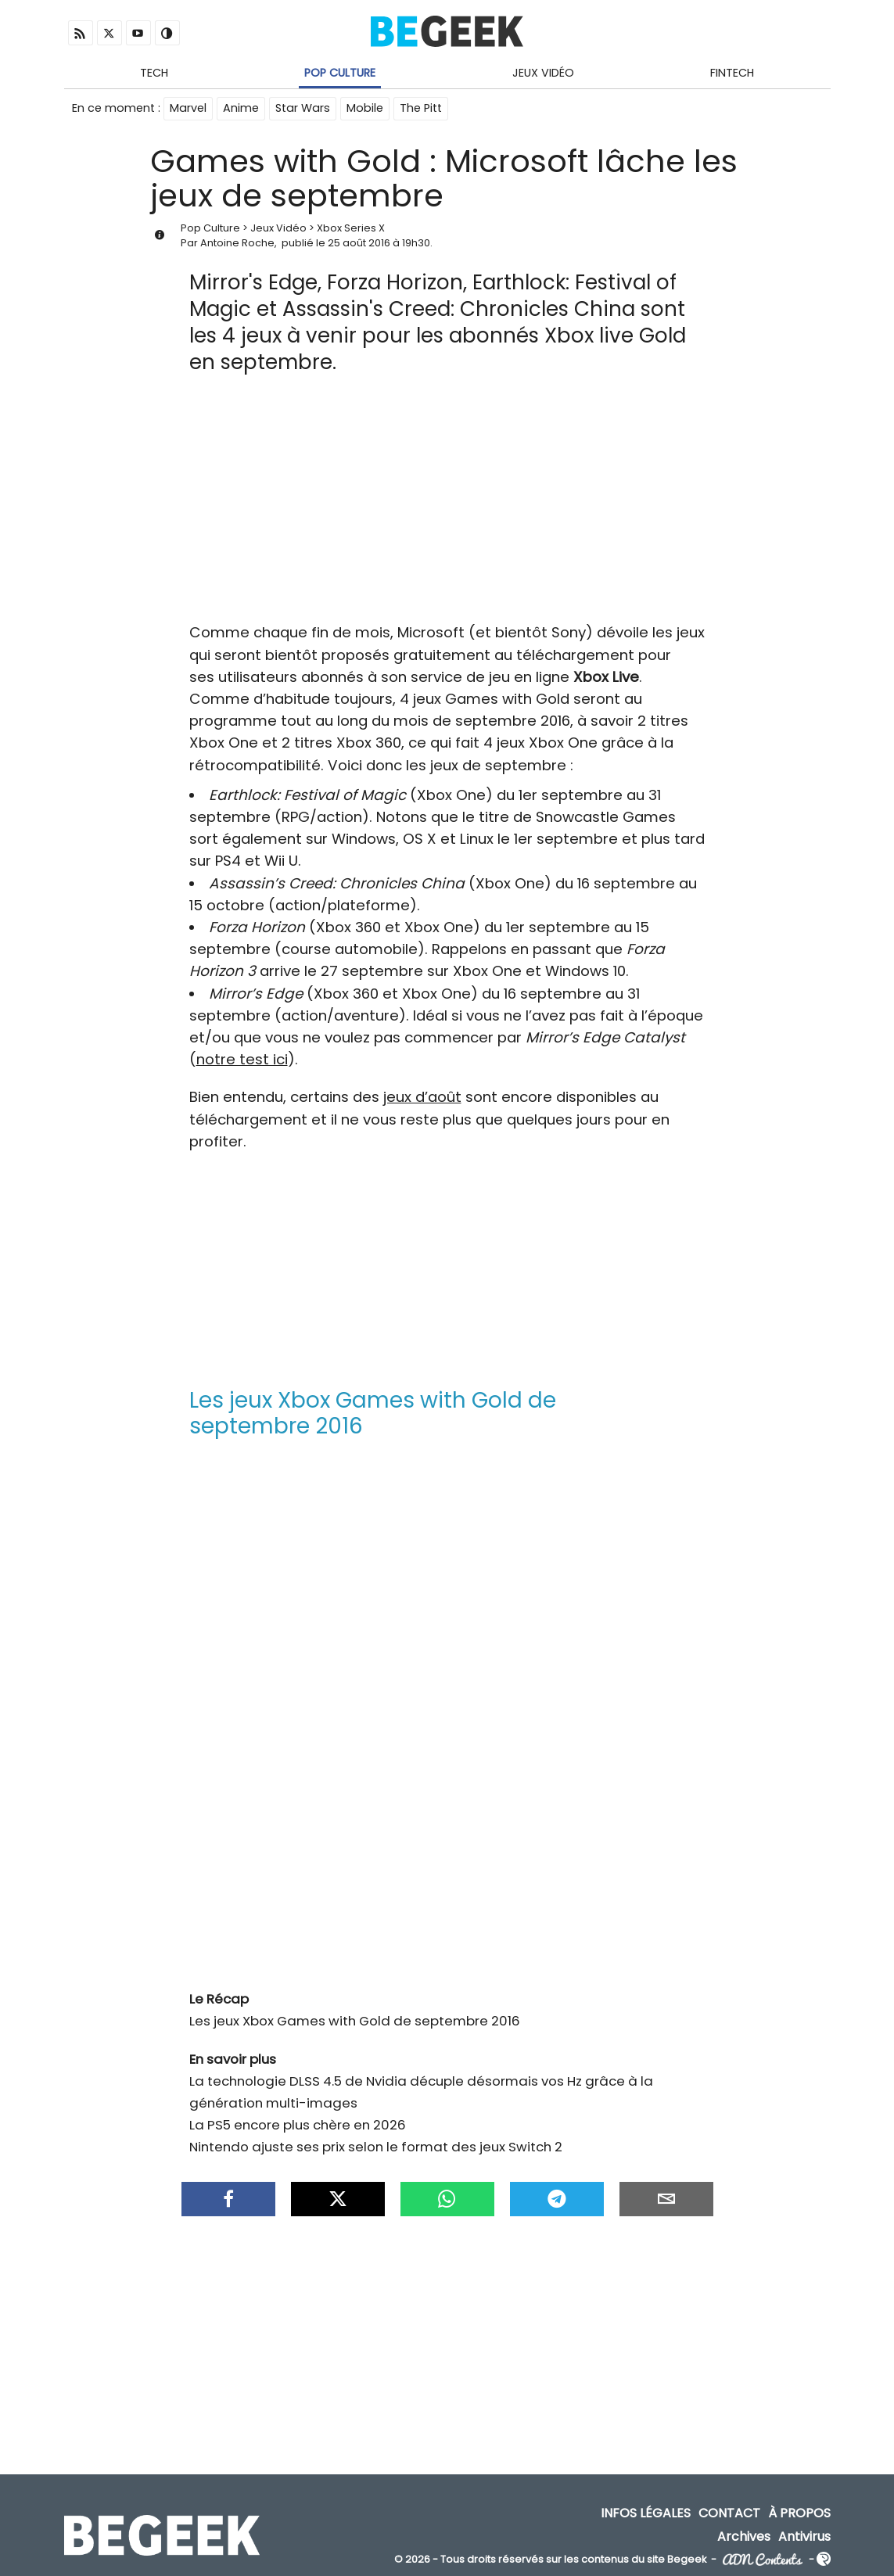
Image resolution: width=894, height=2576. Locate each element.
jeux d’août (422, 1097)
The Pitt (421, 108)
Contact (729, 2513)
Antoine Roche (237, 242)
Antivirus (804, 2536)
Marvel (188, 108)
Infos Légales (646, 2513)
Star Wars (302, 108)
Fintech (732, 73)
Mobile (364, 108)
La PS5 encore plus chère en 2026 (297, 2124)
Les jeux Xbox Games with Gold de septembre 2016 (354, 2020)
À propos (799, 2513)
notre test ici (242, 1059)
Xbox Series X (351, 228)
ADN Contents (762, 2559)
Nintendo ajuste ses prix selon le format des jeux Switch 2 (375, 2146)
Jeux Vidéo (543, 73)
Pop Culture (339, 73)
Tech (154, 73)
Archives (743, 2536)
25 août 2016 (359, 242)
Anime (241, 108)
